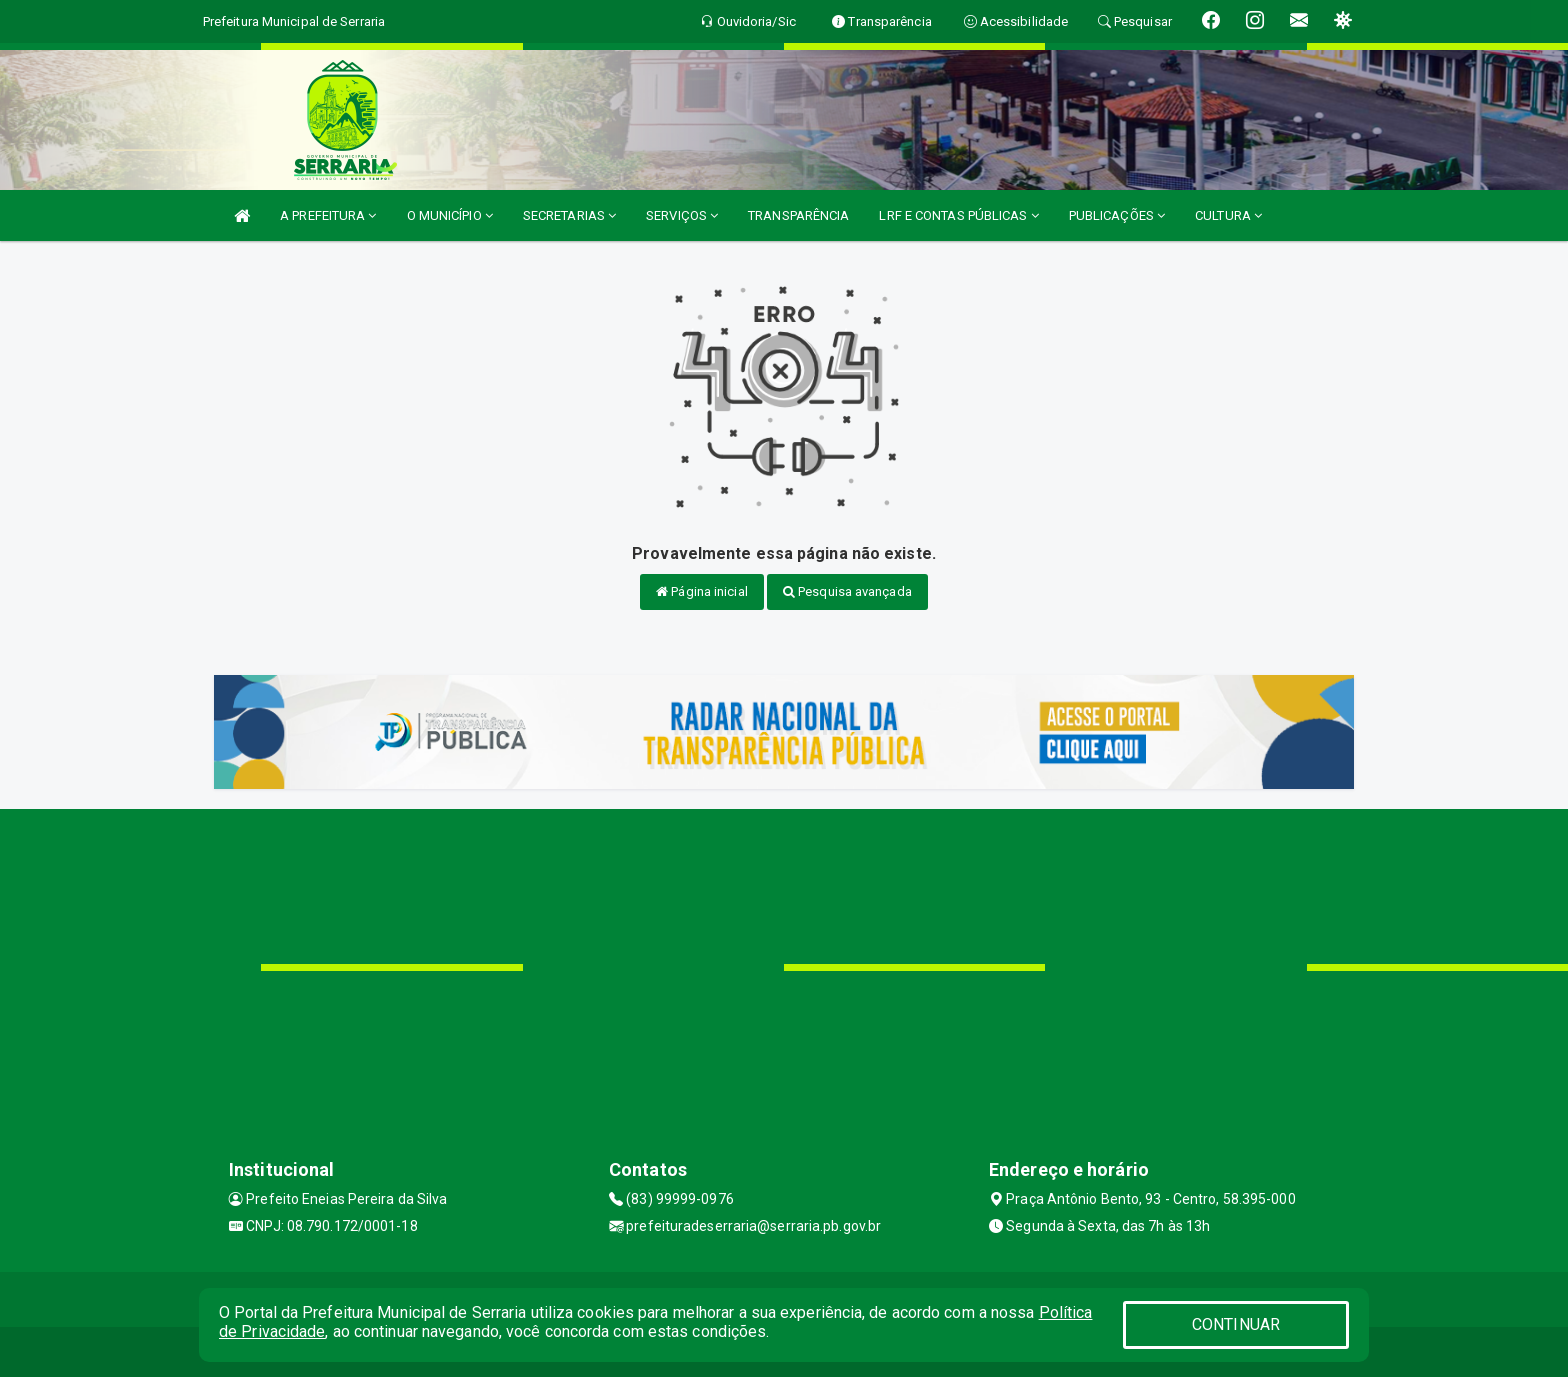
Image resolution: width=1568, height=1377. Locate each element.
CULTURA (1228, 215)
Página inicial (702, 591)
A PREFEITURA (328, 215)
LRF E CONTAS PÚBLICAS (958, 215)
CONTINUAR (1236, 1324)
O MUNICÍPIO (450, 215)
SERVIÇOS (682, 215)
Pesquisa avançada (847, 591)
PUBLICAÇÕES (1117, 215)
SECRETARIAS (569, 215)
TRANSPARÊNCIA (798, 215)
